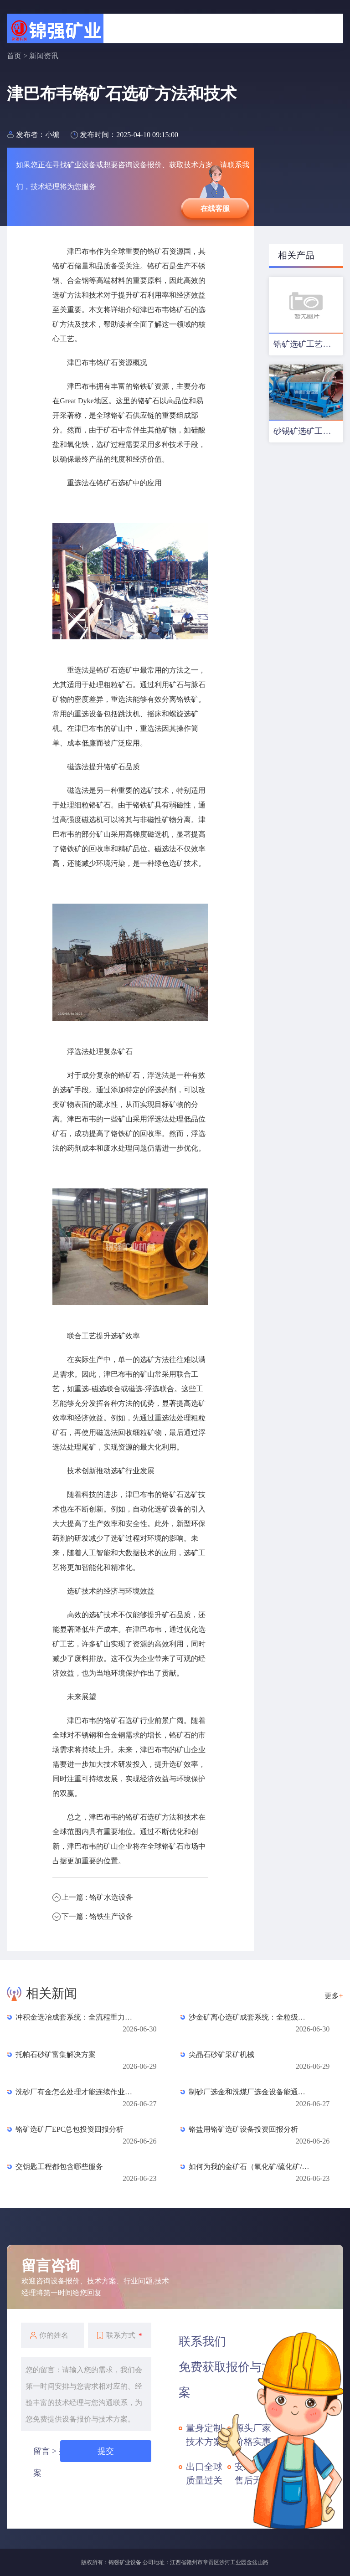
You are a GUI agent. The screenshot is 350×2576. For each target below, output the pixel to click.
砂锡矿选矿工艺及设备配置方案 (308, 431)
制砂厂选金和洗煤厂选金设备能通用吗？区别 (250, 2092)
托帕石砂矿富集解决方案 (55, 2054)
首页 (14, 56)
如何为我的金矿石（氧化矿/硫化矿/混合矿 (250, 2166)
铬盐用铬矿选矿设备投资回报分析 (243, 2129)
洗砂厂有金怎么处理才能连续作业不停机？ (76, 2092)
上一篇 (97, 1897)
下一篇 (97, 1916)
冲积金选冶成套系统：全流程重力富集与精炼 (76, 2017)
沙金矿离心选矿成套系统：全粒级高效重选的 (250, 2017)
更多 (333, 1996)
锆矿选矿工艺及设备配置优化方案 (308, 344)
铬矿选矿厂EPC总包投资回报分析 (69, 2129)
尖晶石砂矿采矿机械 (221, 2054)
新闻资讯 (43, 56)
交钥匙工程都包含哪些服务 (59, 2166)
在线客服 (215, 208)
